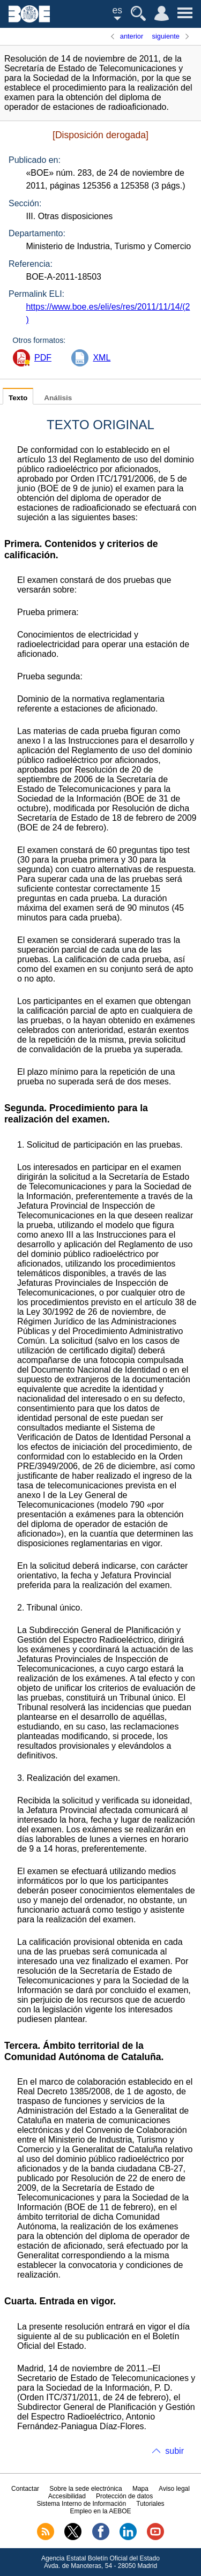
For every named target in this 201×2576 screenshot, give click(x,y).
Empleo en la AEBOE (100, 2511)
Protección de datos (124, 2496)
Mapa (140, 2488)
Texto (18, 398)
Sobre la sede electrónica (85, 2488)
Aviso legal (174, 2488)
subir (174, 2450)
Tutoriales (150, 2503)
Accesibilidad (67, 2496)
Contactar (25, 2488)
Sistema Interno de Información (81, 2503)
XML (101, 357)
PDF (42, 357)
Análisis (58, 398)
